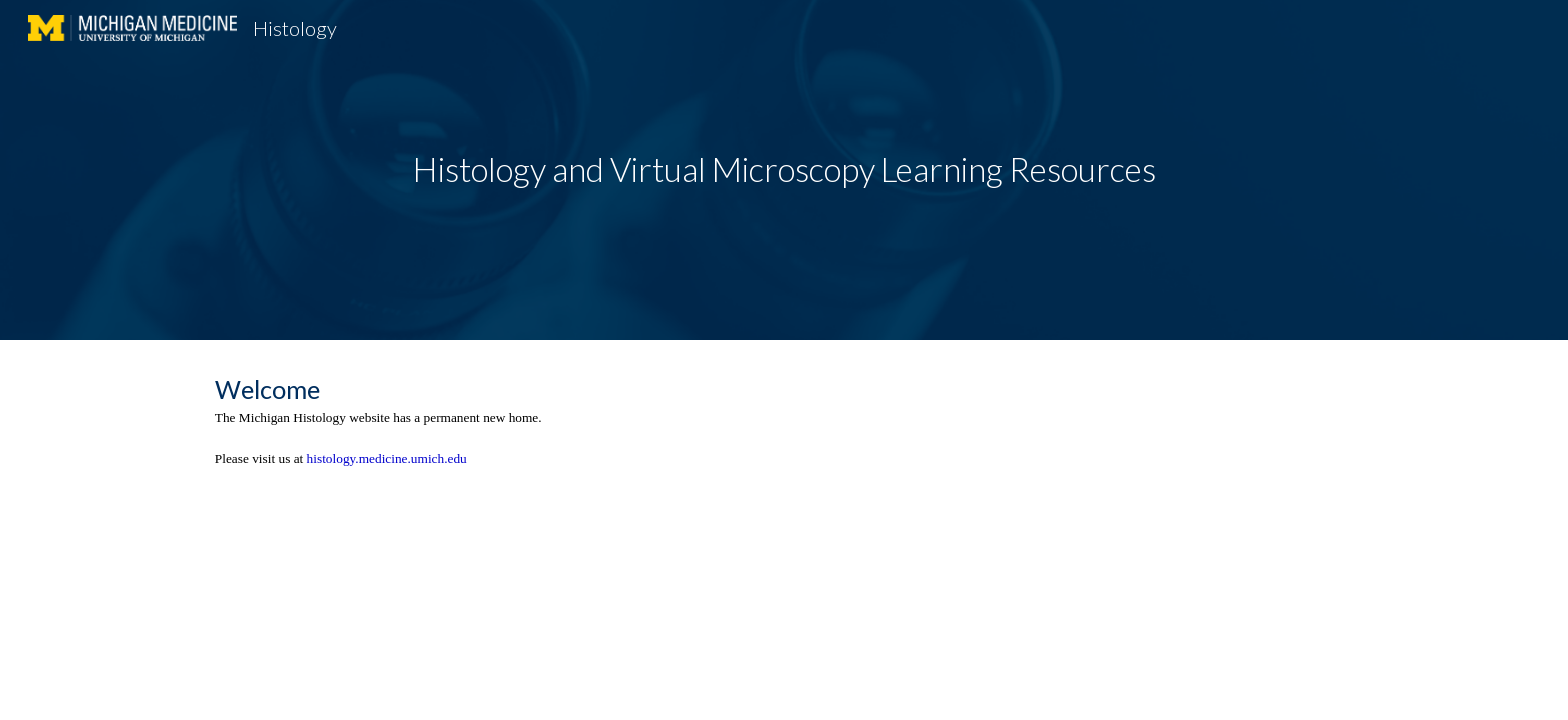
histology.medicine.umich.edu (387, 458)
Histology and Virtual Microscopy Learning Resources (784, 169)
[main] (784, 170)
